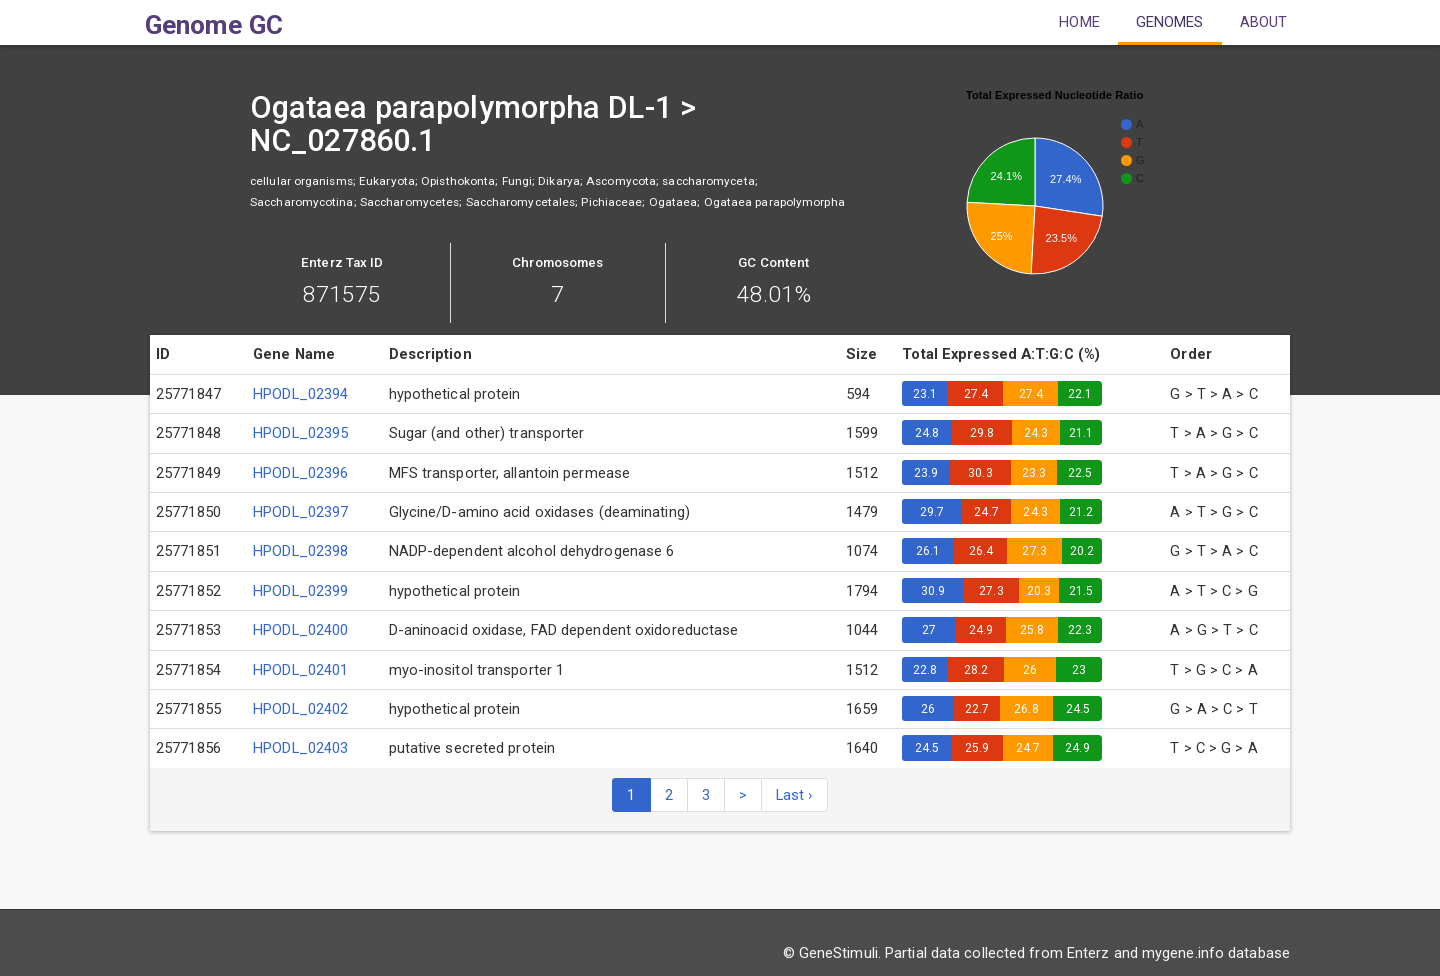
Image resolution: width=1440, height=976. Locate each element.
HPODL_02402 (300, 709)
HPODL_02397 (300, 512)
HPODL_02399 (300, 591)
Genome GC (214, 25)
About (1264, 22)
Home (1079, 22)
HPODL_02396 (300, 473)
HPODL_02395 (300, 433)
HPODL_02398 (300, 551)
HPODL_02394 (300, 394)
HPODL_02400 (300, 630)
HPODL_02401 (300, 670)
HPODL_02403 (300, 748)
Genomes (1170, 22)
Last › (794, 795)
